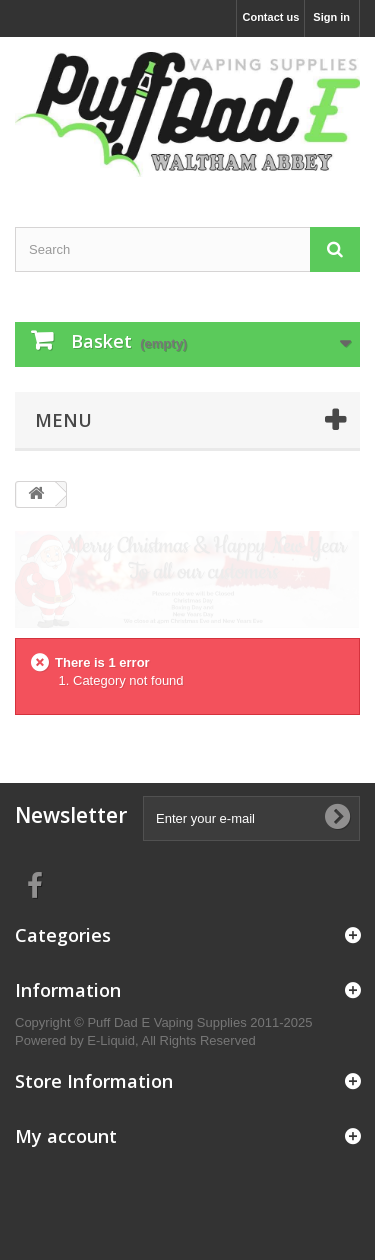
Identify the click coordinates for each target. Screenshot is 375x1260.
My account (66, 1136)
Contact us (270, 17)
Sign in (331, 17)
